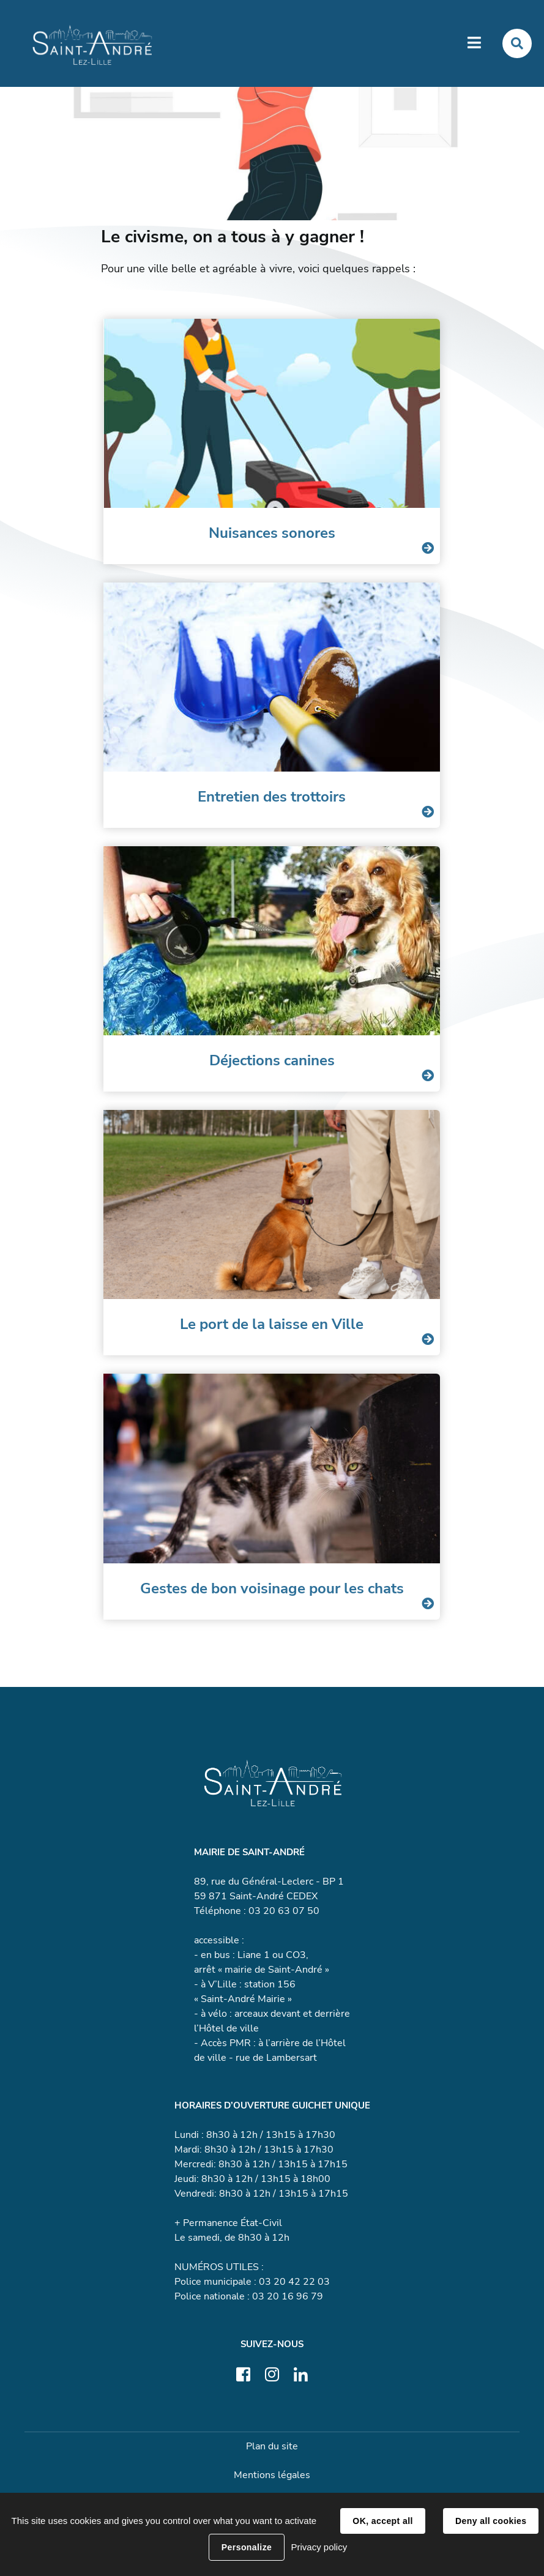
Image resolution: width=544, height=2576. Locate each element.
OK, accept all (382, 2521)
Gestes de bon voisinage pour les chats (272, 1588)
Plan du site (272, 2446)
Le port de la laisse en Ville (271, 1324)
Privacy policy (319, 2547)
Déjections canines (272, 1060)
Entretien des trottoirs (272, 796)
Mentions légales (272, 2475)
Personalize (247, 2547)
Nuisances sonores (272, 533)
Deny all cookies (490, 2521)
